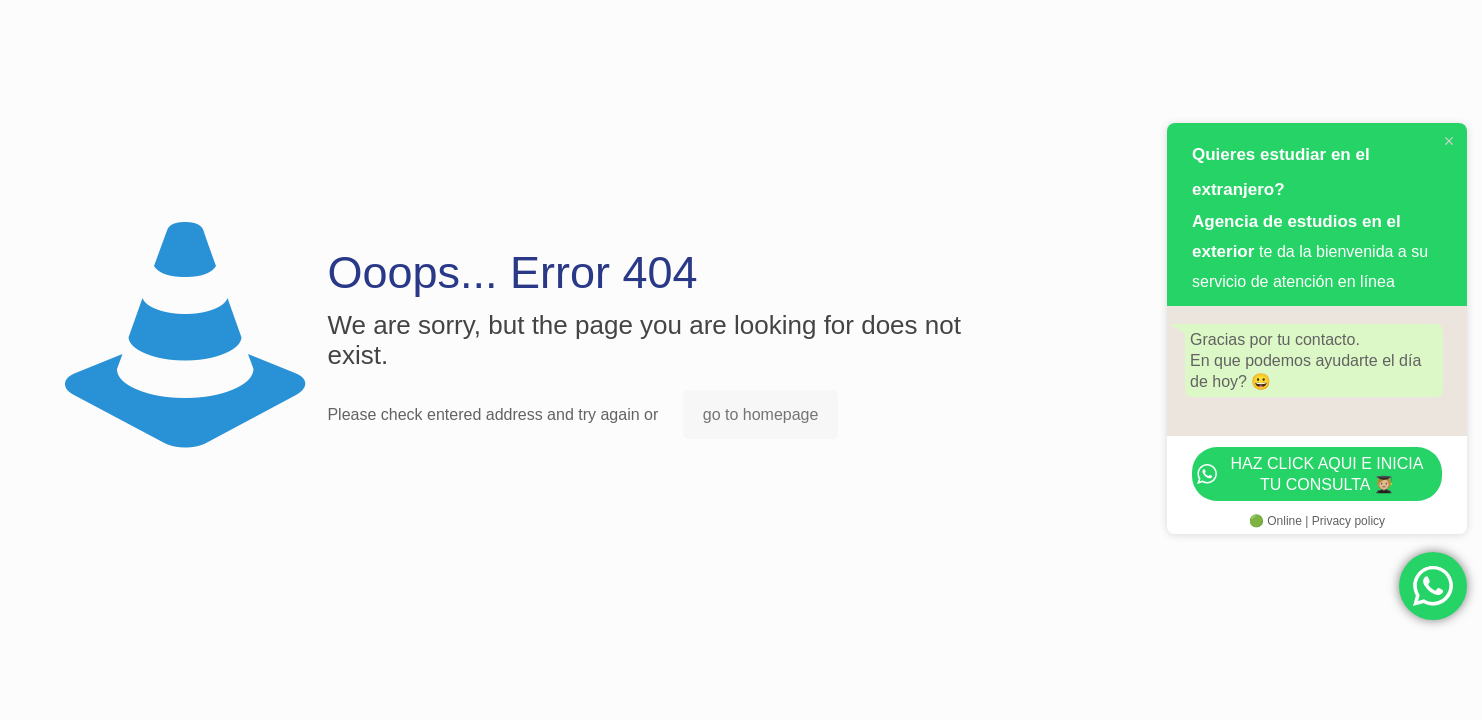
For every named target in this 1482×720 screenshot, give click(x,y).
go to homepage (761, 414)
